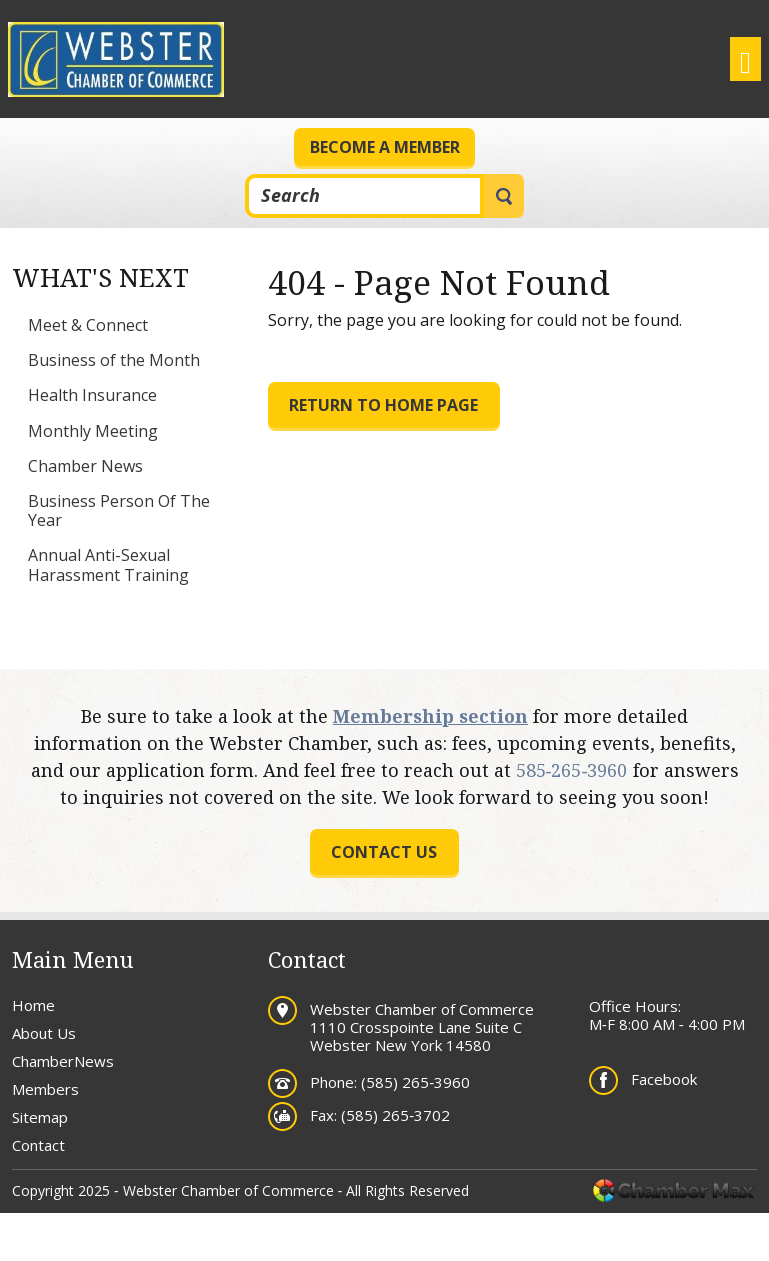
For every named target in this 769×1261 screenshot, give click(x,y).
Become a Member (385, 147)
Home (33, 1005)
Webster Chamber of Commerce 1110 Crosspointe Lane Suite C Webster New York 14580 (422, 1027)
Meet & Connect (88, 325)
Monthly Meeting (93, 431)
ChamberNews (63, 1061)
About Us (44, 1033)
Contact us (384, 852)
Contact (38, 1145)
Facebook (664, 1079)
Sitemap (40, 1117)
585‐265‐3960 (572, 770)
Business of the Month (114, 360)
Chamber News (85, 466)
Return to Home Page (383, 405)
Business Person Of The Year (119, 510)
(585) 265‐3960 (415, 1082)
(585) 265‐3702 (395, 1115)
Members (45, 1089)
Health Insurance (92, 395)
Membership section (430, 716)
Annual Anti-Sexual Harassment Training (108, 564)
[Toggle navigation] (745, 59)
